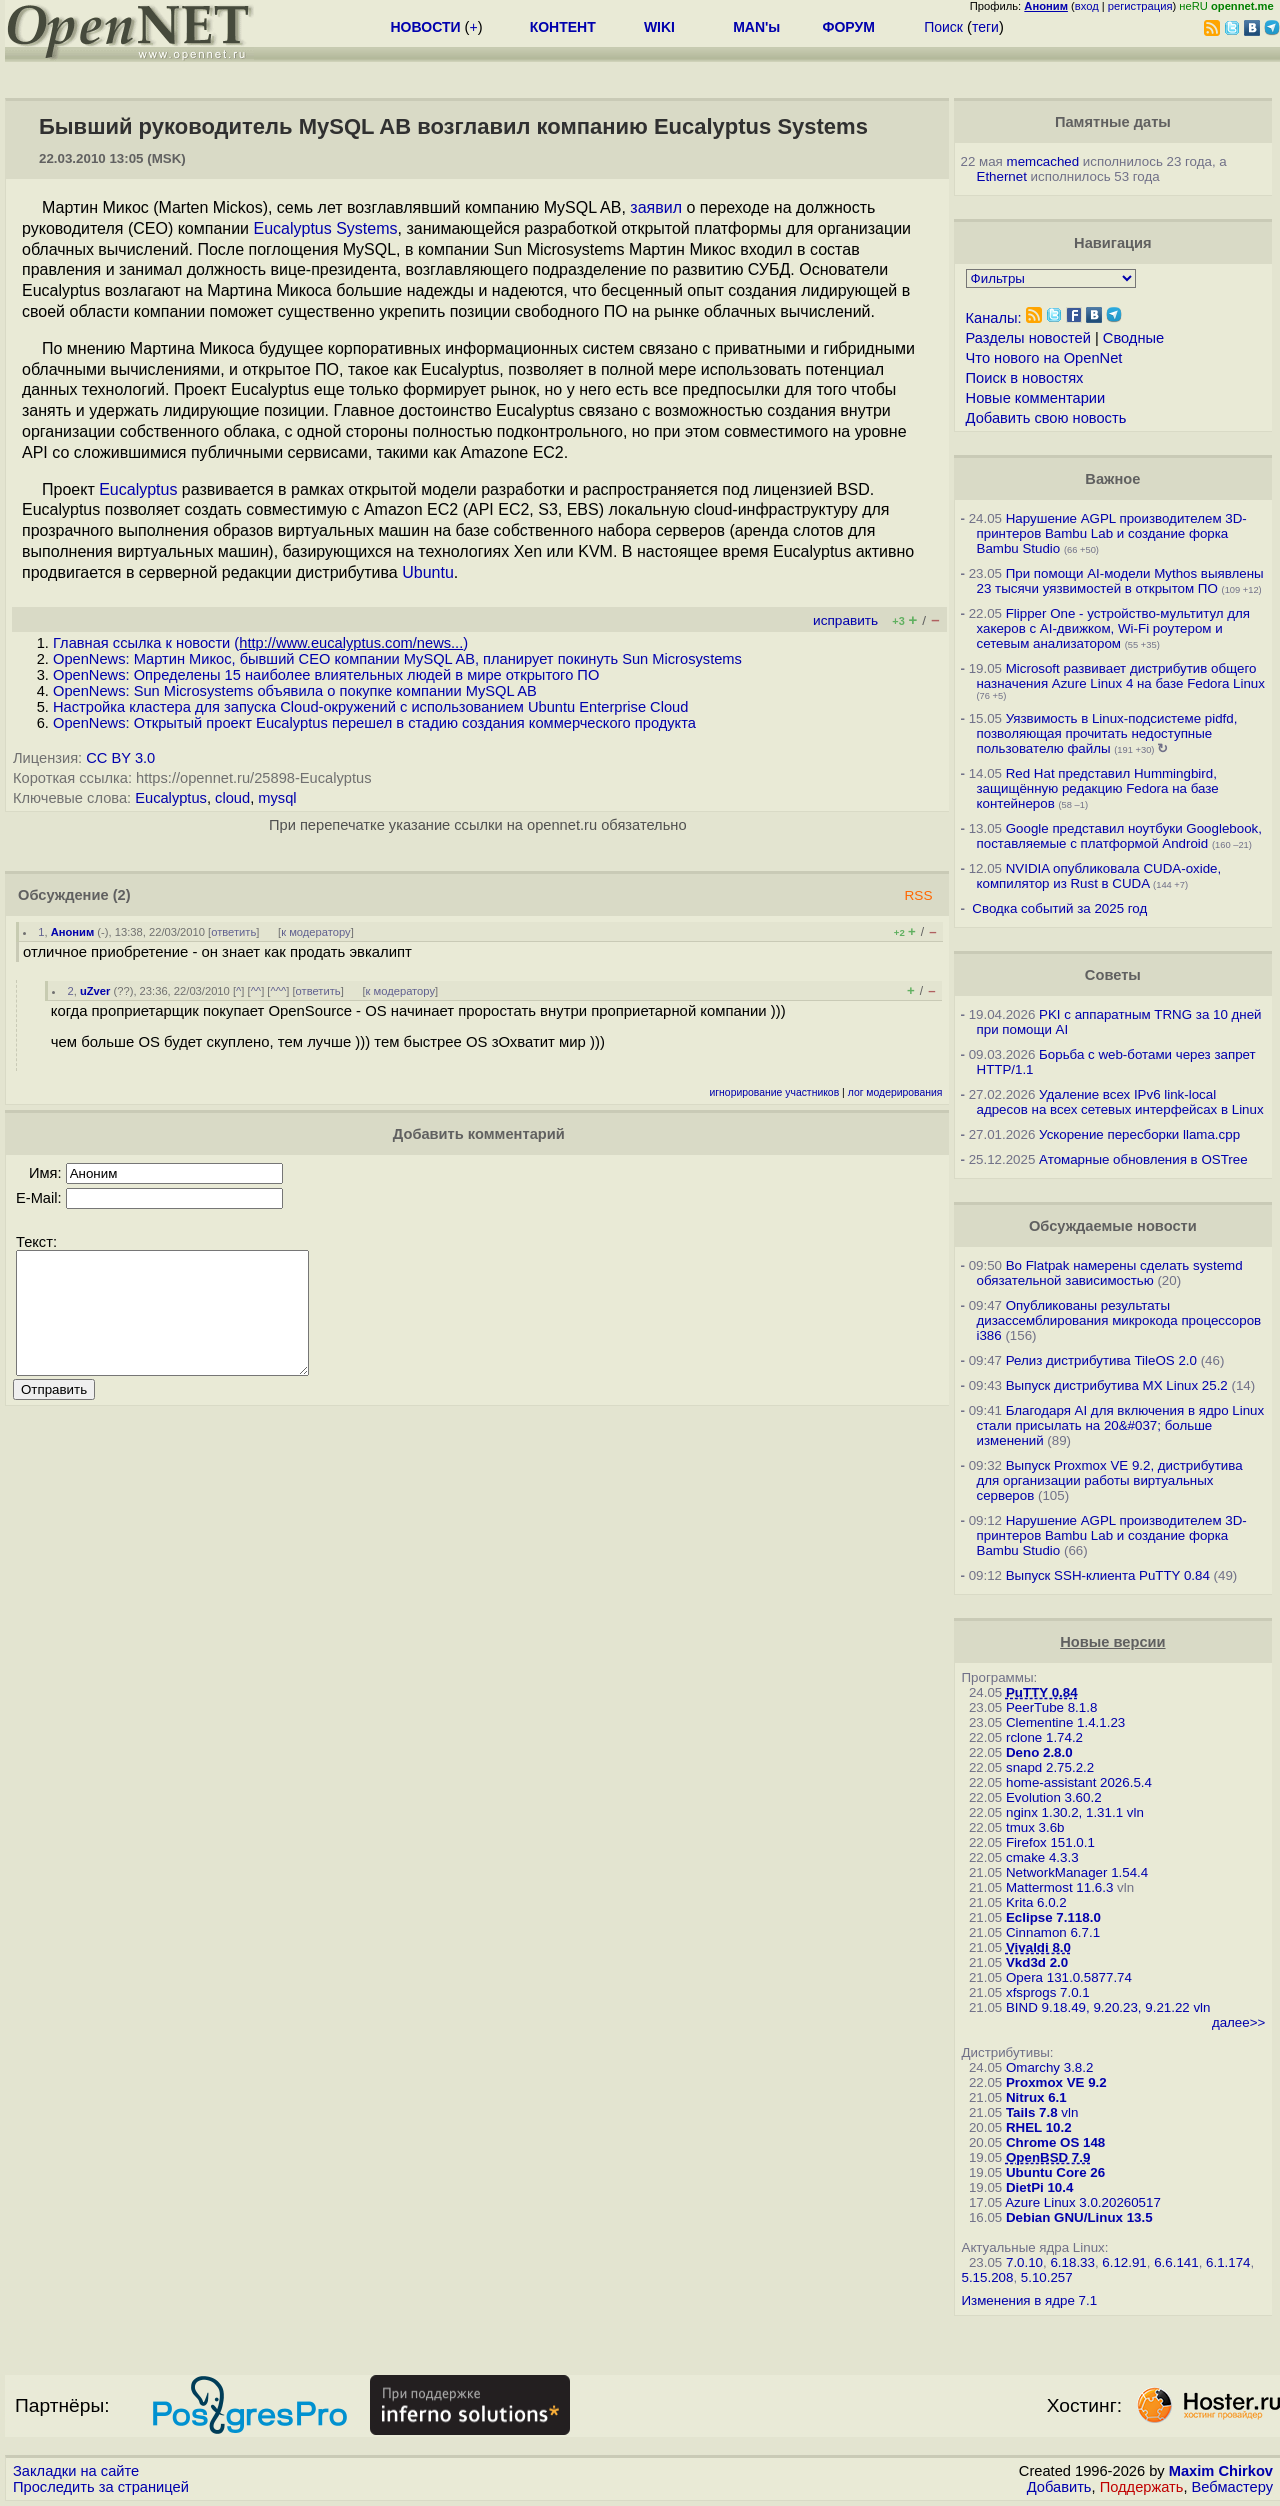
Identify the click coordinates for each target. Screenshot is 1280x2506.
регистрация (1140, 6)
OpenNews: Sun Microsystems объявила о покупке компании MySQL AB (295, 691)
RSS (918, 895)
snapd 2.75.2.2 (1050, 1767)
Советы (1113, 975)
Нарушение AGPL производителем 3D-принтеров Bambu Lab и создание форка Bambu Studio (1112, 533)
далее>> (1238, 2022)
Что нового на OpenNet (1044, 358)
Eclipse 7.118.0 (1053, 1917)
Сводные (1133, 338)
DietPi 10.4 (1039, 2187)
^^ (256, 991)
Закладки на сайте (76, 2471)
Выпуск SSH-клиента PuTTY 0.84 (1108, 1575)
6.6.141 (1176, 2262)
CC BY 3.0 (120, 758)
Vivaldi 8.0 (1038, 1947)
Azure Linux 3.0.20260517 (1083, 2202)
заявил (656, 207)
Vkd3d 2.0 (1037, 1962)
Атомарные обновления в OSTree (1143, 1159)
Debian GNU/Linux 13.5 (1079, 2217)
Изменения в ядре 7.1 (1030, 2300)
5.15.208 (988, 2277)
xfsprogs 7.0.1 (1048, 1992)
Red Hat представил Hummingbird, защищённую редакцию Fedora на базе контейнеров (1098, 788)
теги (985, 27)
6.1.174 (1228, 2262)
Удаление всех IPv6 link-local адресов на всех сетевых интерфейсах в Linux (1120, 1102)
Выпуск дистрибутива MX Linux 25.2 (1117, 1385)
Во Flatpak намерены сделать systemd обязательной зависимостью (1110, 1273)
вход (1087, 6)
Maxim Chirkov (1221, 2471)
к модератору (316, 932)
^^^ (278, 991)
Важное (1112, 479)
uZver (95, 991)
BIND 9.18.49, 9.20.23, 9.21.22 (1098, 2007)
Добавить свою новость (1046, 418)
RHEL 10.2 (1039, 2127)
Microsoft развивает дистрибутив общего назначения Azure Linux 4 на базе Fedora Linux (1121, 676)
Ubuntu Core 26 (1055, 2172)
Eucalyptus (138, 489)
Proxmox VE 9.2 (1056, 2082)
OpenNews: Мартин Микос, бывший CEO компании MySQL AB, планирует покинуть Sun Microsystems (397, 659)
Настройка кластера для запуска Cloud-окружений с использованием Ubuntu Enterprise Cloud (370, 707)
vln (1135, 1812)
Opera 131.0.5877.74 (1069, 1977)
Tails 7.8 (1032, 2112)
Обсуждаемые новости (1113, 1226)
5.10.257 (1047, 2277)
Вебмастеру (1232, 2487)
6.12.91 (1124, 2262)
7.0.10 (1024, 2262)
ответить (233, 932)
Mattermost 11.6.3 (1059, 1887)
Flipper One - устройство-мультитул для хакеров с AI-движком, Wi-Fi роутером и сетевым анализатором (1114, 628)
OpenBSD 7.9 (1048, 2157)
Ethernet (1002, 176)
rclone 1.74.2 (1044, 1737)
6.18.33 (1072, 2262)
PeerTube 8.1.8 (1051, 1707)
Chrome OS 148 (1055, 2142)
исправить (845, 620)
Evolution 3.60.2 (1054, 1797)
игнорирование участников (775, 1092)
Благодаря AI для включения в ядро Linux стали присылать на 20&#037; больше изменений (1121, 1425)
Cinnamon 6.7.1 (1053, 1932)
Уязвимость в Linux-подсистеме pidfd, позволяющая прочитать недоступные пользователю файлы (1107, 733)
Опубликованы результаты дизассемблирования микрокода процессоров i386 (1119, 1320)
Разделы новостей (1028, 338)
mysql (277, 798)
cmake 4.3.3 (1042, 1857)
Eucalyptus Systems (325, 228)
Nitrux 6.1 (1036, 2097)
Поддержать (1142, 2487)
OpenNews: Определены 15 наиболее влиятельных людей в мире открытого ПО (326, 675)
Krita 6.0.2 (1036, 1902)
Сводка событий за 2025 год (1059, 908)
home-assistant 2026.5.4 (1079, 1782)
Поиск (943, 27)
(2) (122, 895)
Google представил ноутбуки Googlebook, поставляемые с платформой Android (1119, 836)
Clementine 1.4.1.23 (1065, 1722)
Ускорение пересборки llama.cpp (1139, 1134)
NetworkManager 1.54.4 (1077, 1872)
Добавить (1059, 2487)
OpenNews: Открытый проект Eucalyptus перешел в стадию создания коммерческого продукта (374, 723)
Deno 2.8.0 (1039, 1752)
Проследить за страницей (101, 2487)
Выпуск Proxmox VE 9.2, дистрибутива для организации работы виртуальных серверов (1110, 1480)
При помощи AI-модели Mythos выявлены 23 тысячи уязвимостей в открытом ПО (1120, 581)
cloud (232, 798)
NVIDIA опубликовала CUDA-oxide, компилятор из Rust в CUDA (1099, 876)
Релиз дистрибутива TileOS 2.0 (1101, 1360)
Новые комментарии (1036, 398)
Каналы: (994, 318)
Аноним (73, 932)
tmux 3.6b (1035, 1827)
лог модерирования (895, 1092)
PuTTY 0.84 (1042, 1692)
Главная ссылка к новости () (260, 643)
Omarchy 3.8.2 (1049, 2067)
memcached (1043, 161)
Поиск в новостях (1025, 378)
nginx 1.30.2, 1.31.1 (1064, 1812)
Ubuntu (428, 572)
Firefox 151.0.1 (1050, 1842)
